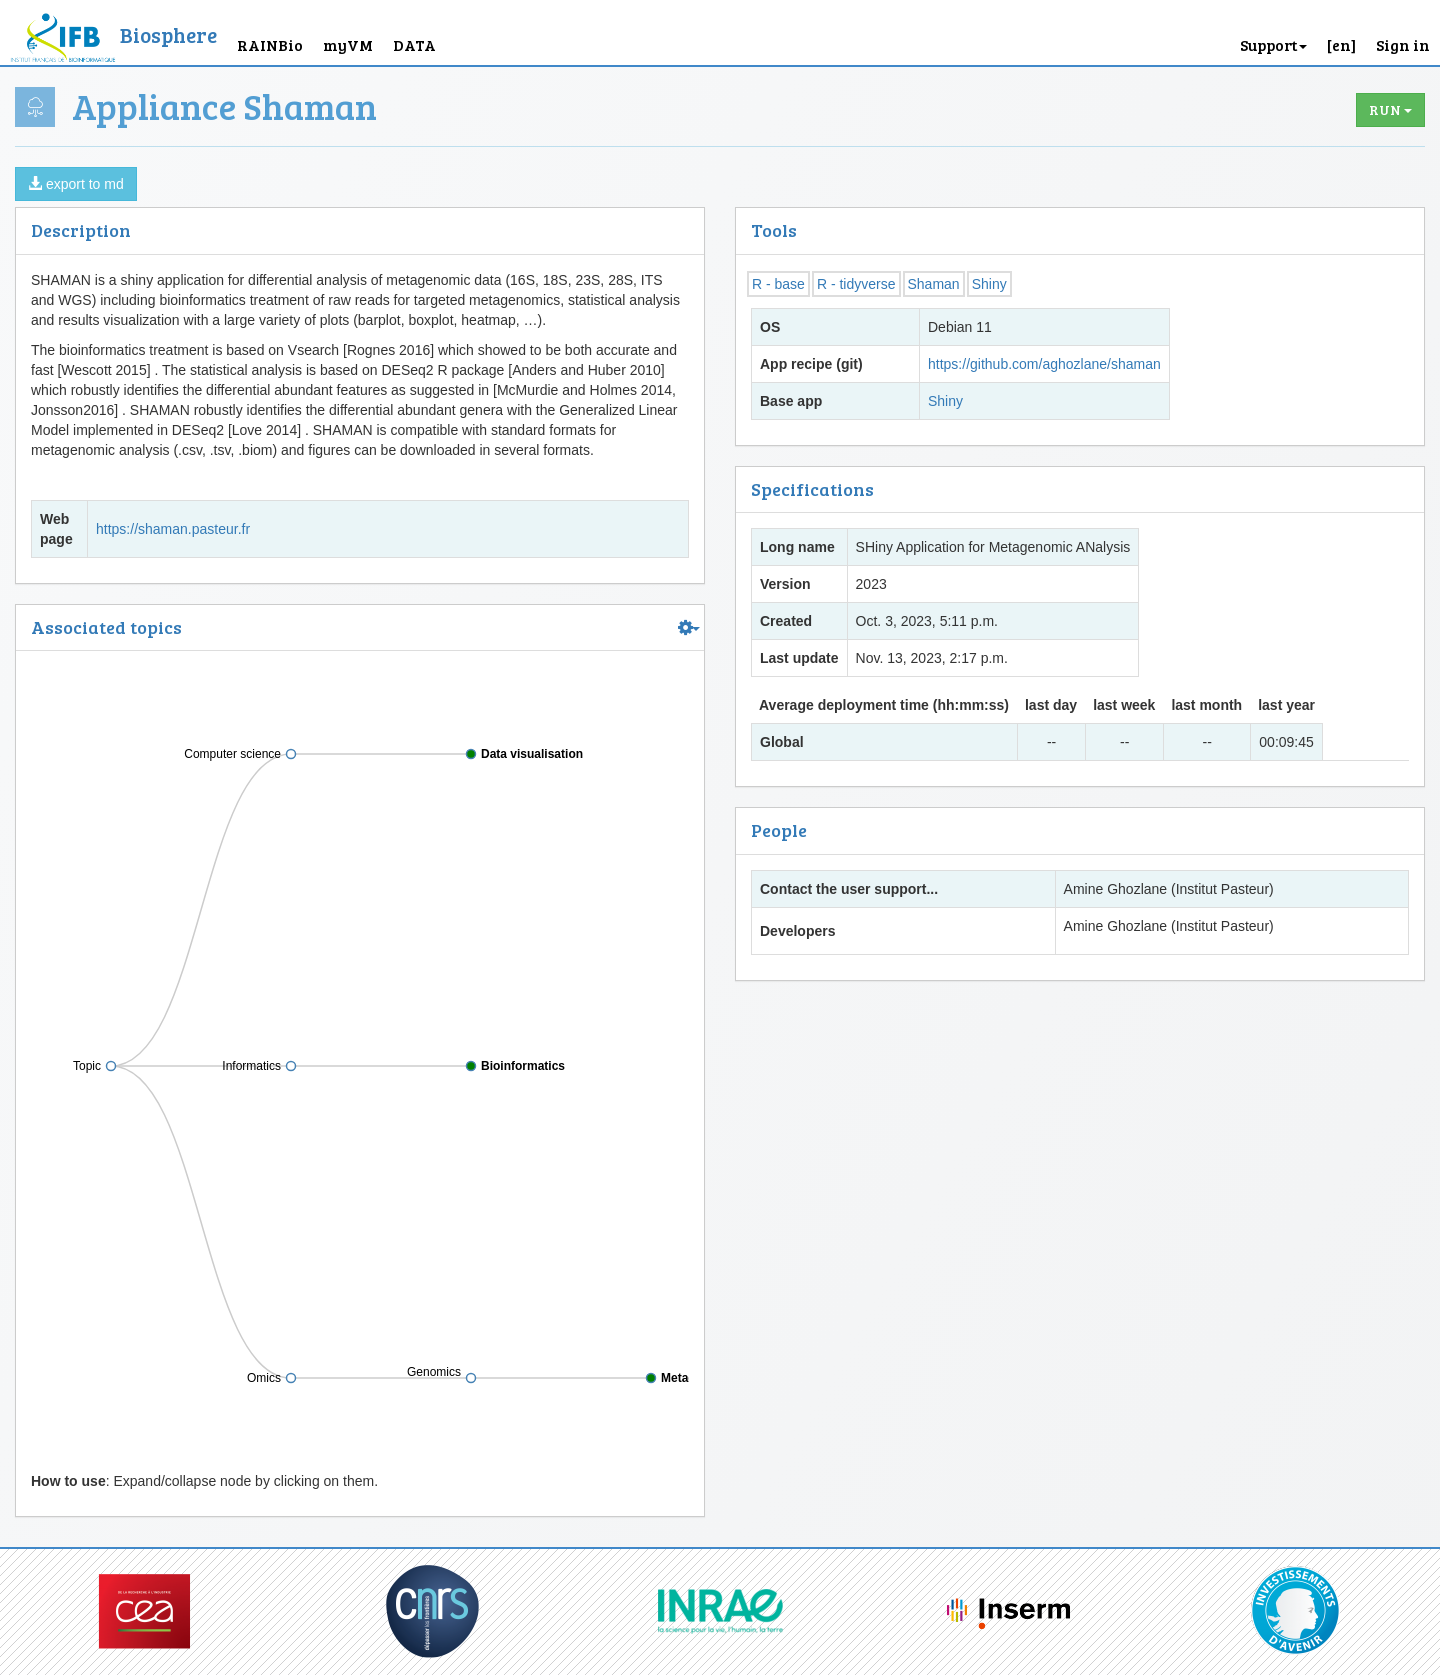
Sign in (1403, 44)
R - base (778, 284)
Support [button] (1273, 44)
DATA (414, 44)
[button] (1341, 32)
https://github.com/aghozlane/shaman (1044, 364)
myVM (348, 44)
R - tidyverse (856, 284)
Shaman (934, 284)
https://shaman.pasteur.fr (173, 529)
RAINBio (270, 44)
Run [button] (1390, 109)
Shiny (989, 284)
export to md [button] (76, 184)
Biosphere (168, 34)
